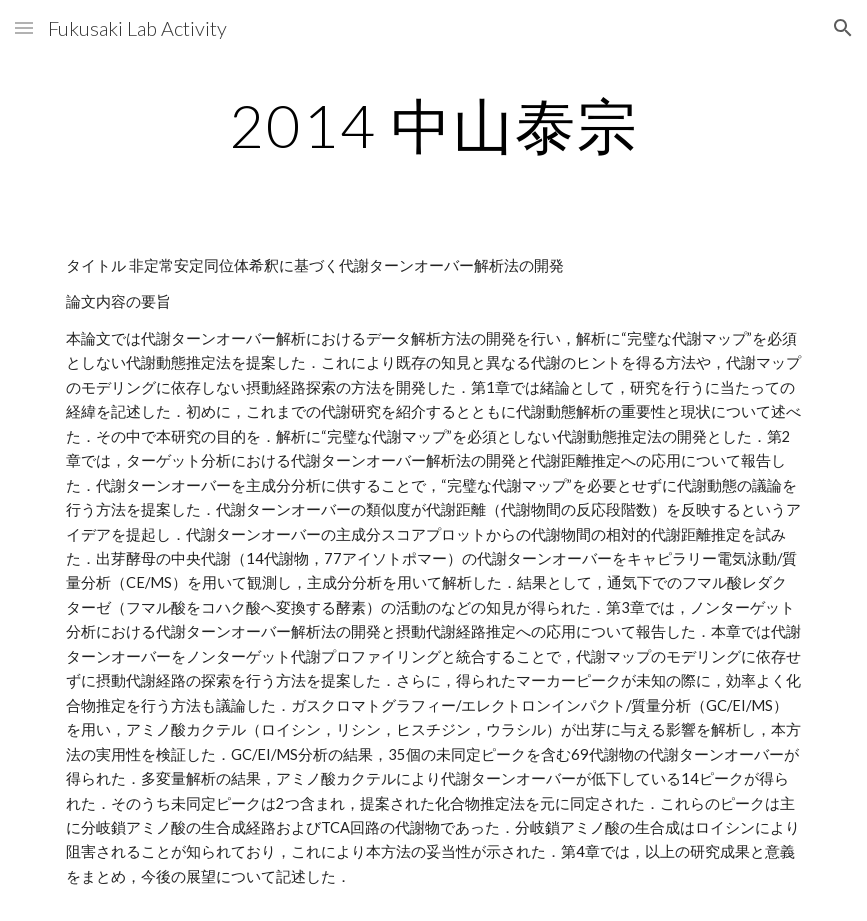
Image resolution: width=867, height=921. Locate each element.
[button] (24, 27)
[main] (434, 125)
